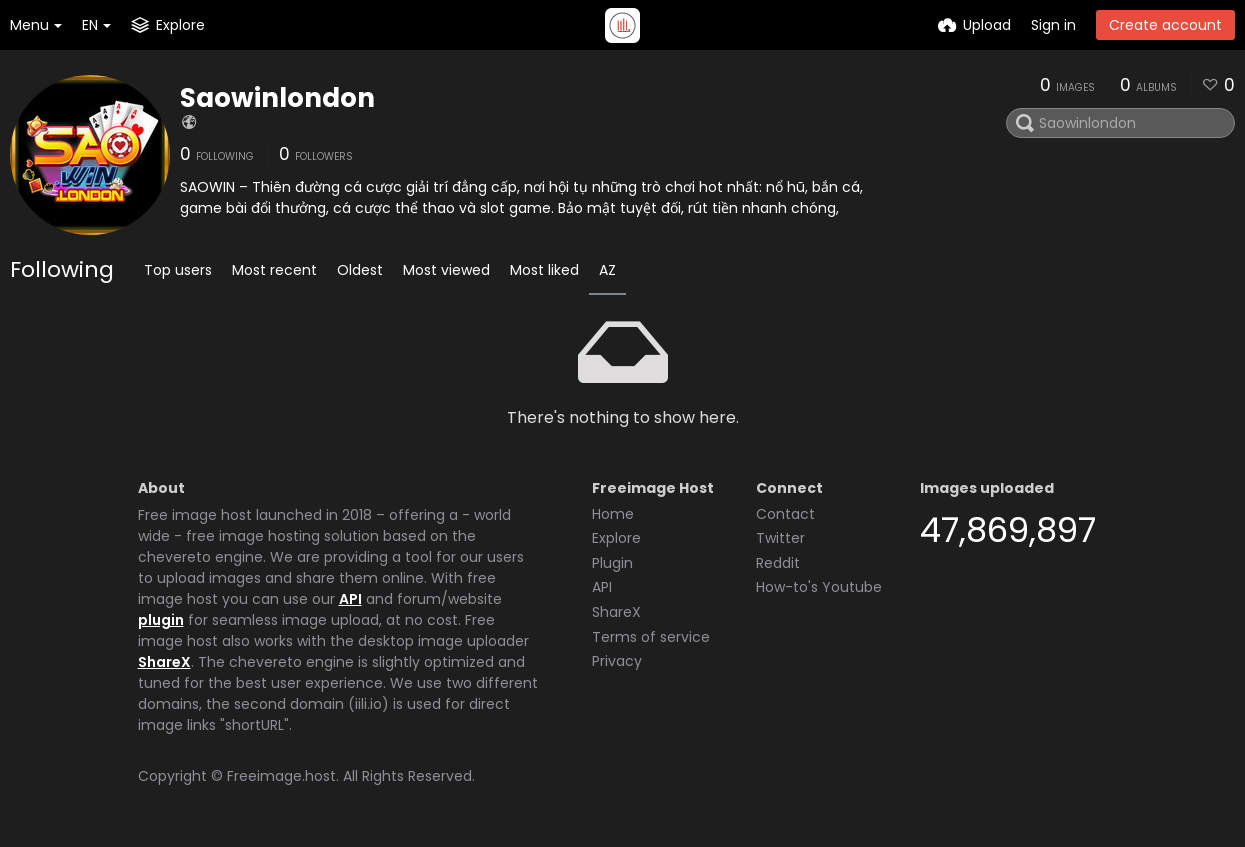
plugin (161, 620)
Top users (178, 270)
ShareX (164, 662)
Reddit (778, 563)
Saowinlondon (277, 98)
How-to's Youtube (819, 587)
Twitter (780, 538)
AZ (607, 270)
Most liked (544, 270)
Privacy (617, 661)
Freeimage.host (281, 776)
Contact (785, 514)
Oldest (360, 270)
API (350, 599)
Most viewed (446, 270)
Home (613, 514)
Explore (616, 538)
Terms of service (651, 637)
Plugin (612, 563)
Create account (1165, 25)
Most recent (274, 270)
